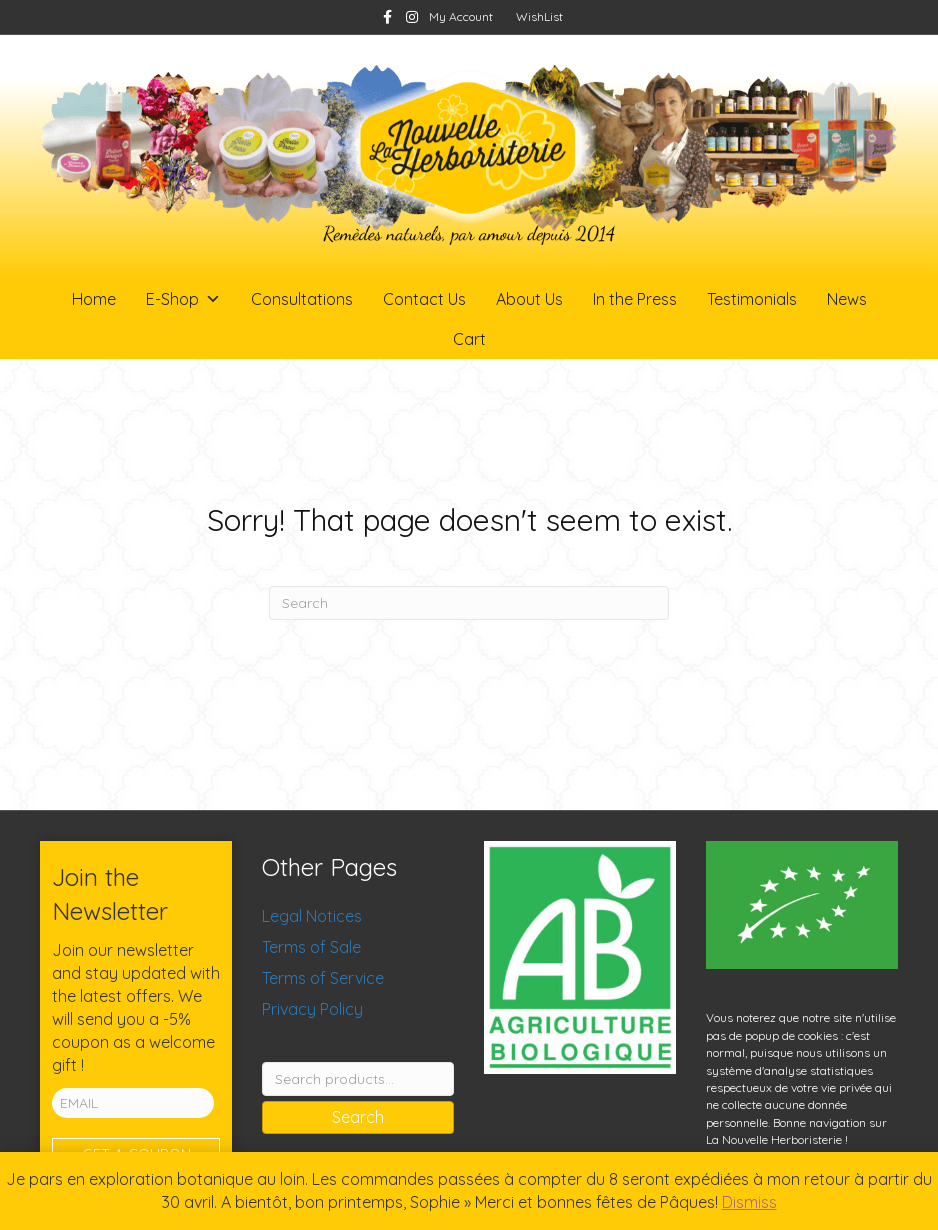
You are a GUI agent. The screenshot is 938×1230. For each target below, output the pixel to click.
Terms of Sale (311, 947)
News (847, 299)
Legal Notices (312, 916)
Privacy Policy (312, 1009)
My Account (461, 16)
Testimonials (752, 299)
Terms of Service (323, 978)
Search (358, 1117)
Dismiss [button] (749, 1202)
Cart (469, 339)
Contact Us (424, 299)
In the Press (635, 299)
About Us (529, 299)
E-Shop (183, 299)
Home (94, 299)
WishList (539, 16)
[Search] (469, 603)
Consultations (302, 299)
